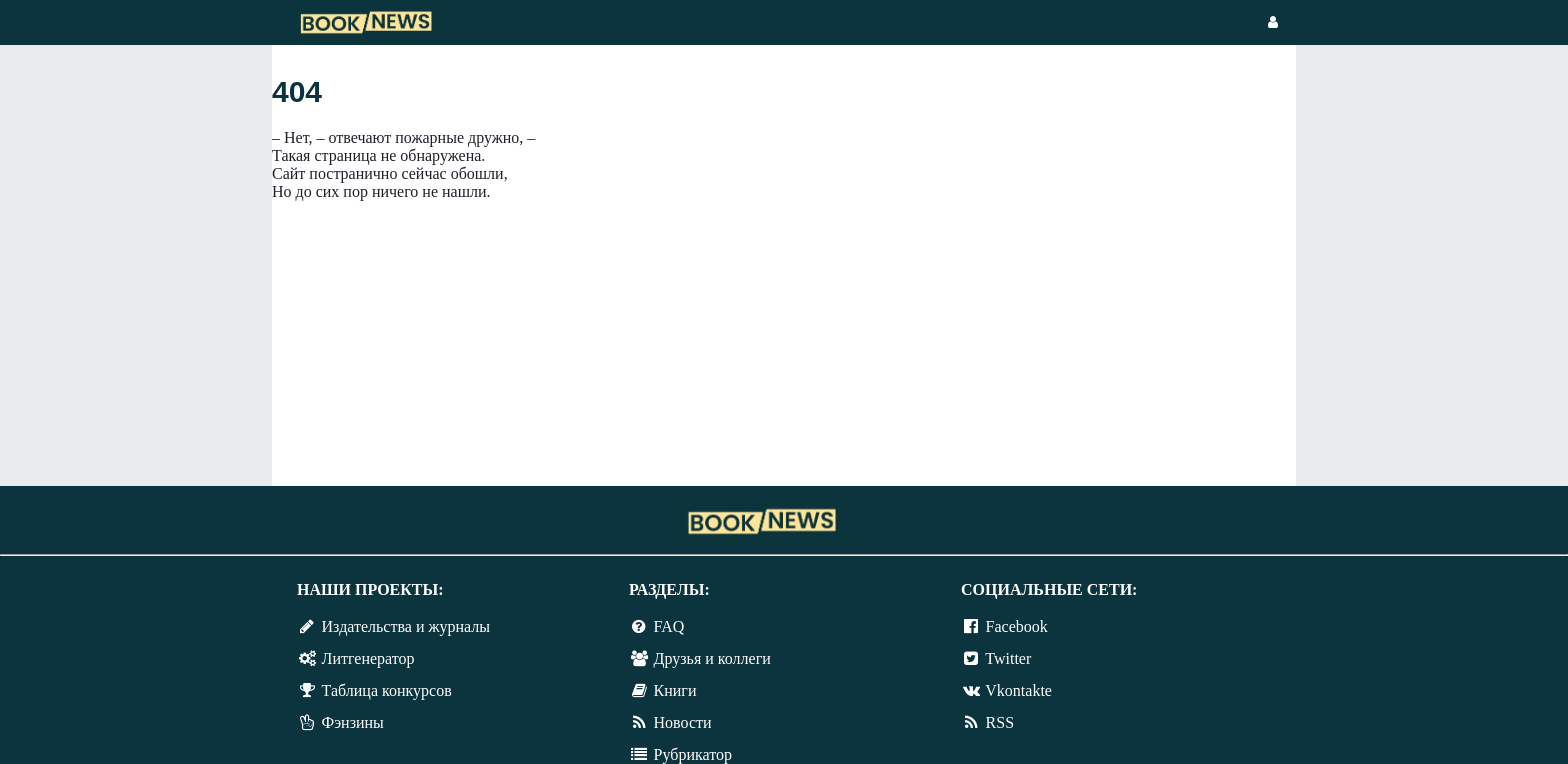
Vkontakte (1018, 690)
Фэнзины (353, 722)
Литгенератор (368, 658)
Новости (683, 722)
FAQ (669, 626)
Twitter (1008, 658)
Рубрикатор (693, 754)
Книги (675, 690)
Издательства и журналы (406, 626)
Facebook (1017, 626)
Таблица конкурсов (387, 690)
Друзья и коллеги (712, 658)
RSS (1000, 722)
